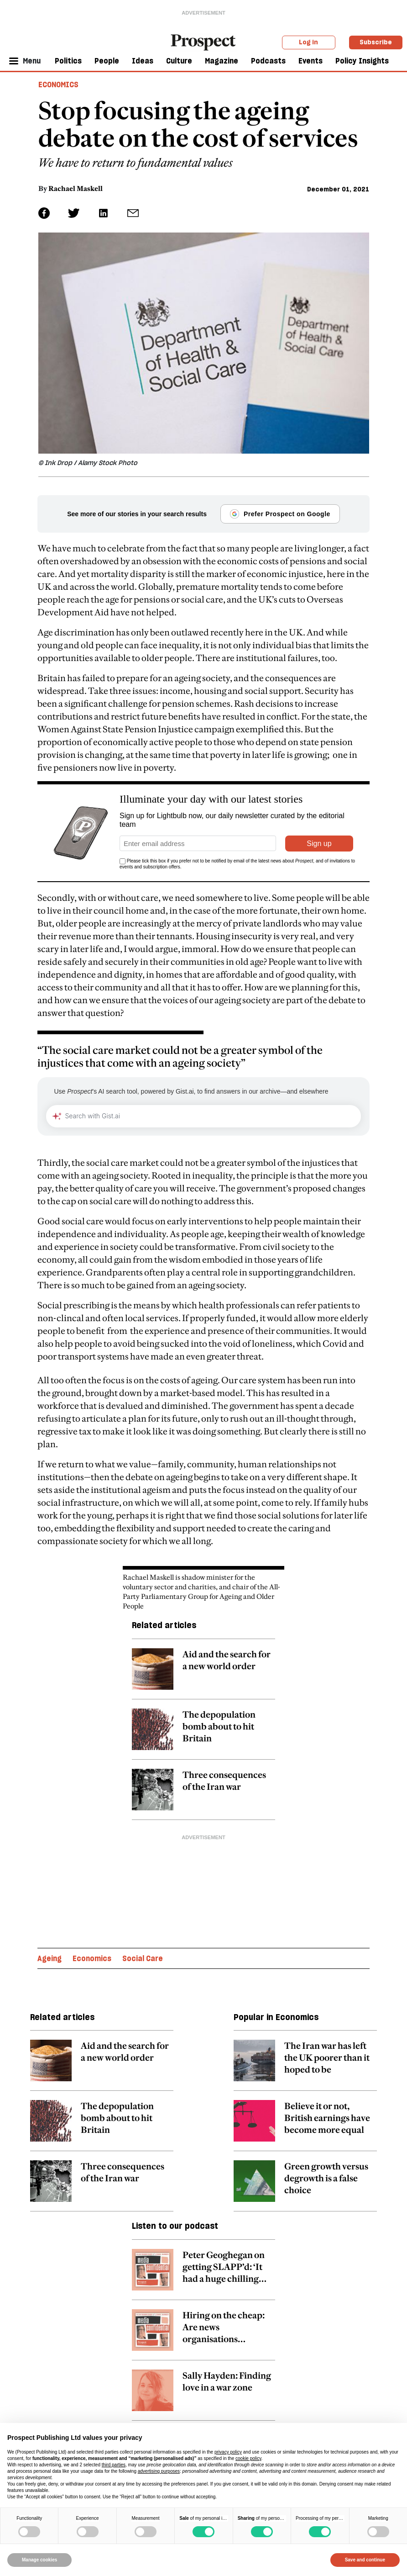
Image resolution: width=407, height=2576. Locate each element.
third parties (113, 2464)
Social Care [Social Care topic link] (142, 1958)
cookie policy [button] (248, 2458)
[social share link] (133, 213)
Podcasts (268, 60)
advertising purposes (159, 2471)
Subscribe (376, 42)
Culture (179, 60)
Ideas (142, 60)
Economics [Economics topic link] (92, 1958)
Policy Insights (362, 60)
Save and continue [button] (365, 2559)
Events (310, 60)
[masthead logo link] (203, 42)
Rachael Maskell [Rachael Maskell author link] (75, 188)
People (106, 60)
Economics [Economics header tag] (58, 84)
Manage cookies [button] (39, 2559)
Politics (68, 60)
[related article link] (203, 1673)
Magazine (221, 60)
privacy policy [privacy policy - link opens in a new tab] (228, 2451)
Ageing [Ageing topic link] (49, 1958)
